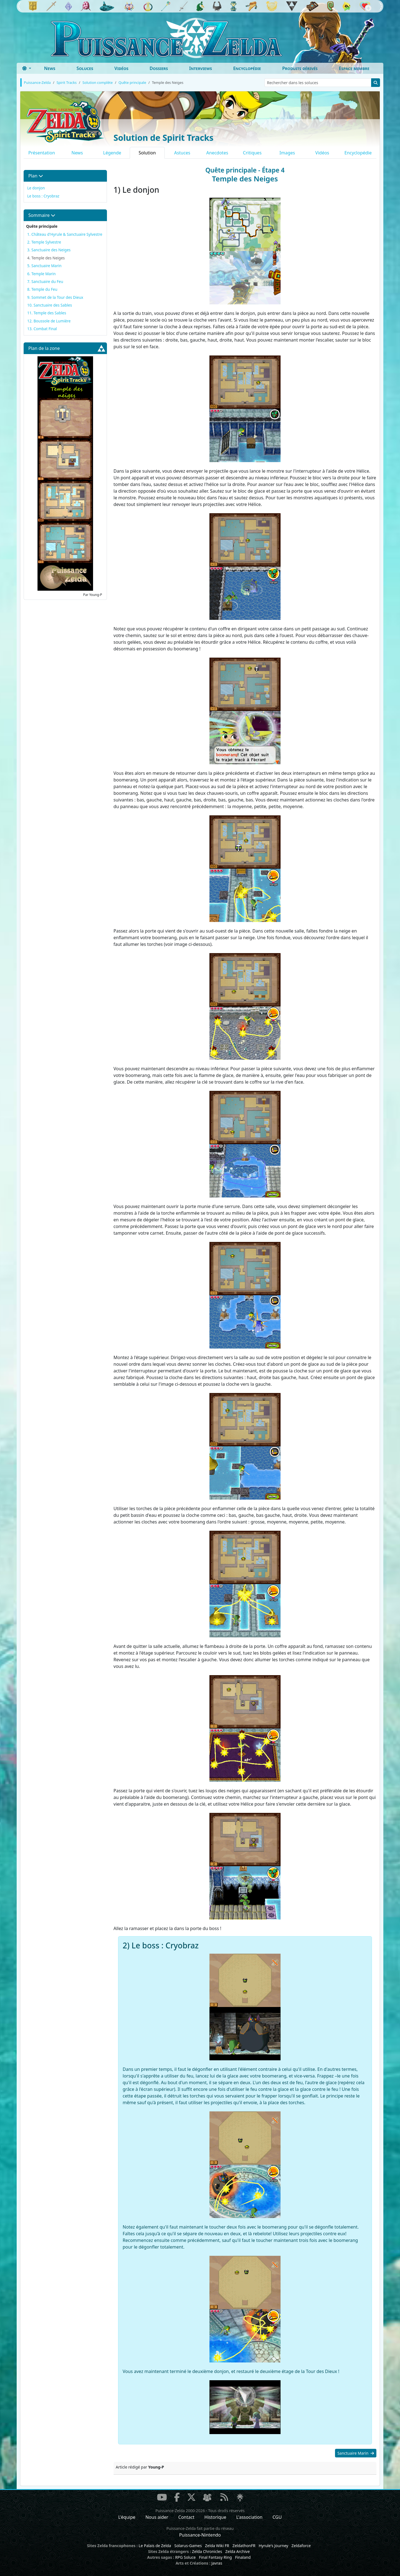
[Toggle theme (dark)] (26, 68)
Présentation (41, 153)
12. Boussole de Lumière (49, 321)
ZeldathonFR (244, 2545)
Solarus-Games (188, 2545)
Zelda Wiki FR (217, 2545)
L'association (249, 2517)
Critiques (252, 153)
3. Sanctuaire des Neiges (49, 249)
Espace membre (354, 68)
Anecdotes (217, 153)
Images (287, 153)
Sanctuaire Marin (356, 2453)
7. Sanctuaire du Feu (45, 281)
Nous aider (156, 2517)
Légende (112, 153)
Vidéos (121, 68)
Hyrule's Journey (273, 2545)
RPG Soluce (185, 2557)
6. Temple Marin (41, 273)
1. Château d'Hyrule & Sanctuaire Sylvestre (64, 234)
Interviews (200, 68)
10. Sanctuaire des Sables (49, 305)
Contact (186, 2517)
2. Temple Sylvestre (44, 242)
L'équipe (127, 2517)
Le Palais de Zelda (155, 2545)
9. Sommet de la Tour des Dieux (55, 297)
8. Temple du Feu (42, 289)
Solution (147, 153)
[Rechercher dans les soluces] (317, 82)
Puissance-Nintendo (200, 2535)
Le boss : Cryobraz (43, 196)
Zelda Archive (237, 2551)
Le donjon (36, 188)
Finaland (243, 2557)
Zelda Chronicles (207, 2551)
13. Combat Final (42, 328)
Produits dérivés (300, 68)
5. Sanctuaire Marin (44, 265)
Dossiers (159, 68)
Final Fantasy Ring (215, 2557)
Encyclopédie (247, 68)
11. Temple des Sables (46, 312)
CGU (277, 2517)
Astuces (182, 153)
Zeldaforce (301, 2545)
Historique (215, 2517)
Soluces (84, 68)
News (49, 68)
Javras (216, 2563)
